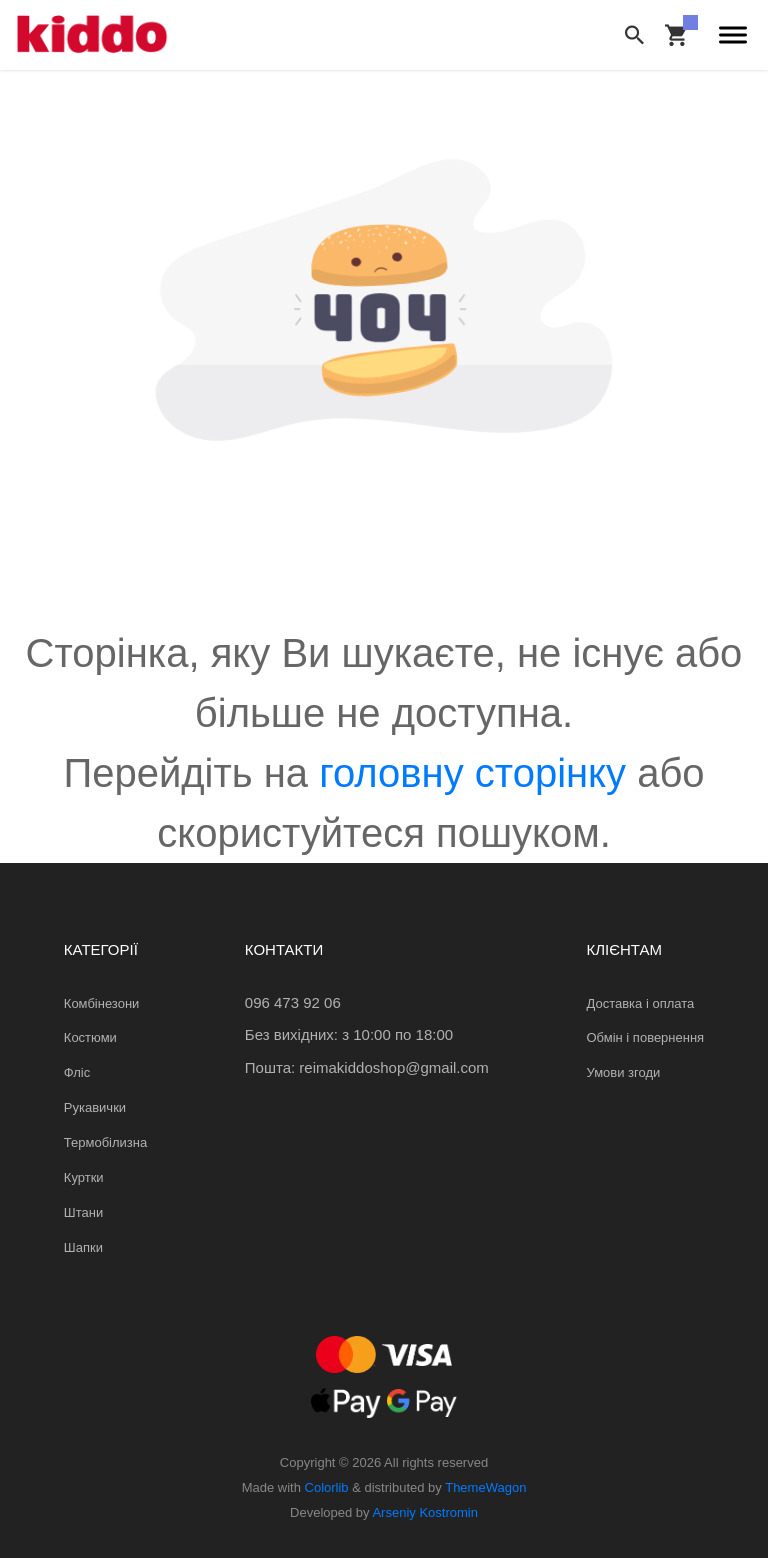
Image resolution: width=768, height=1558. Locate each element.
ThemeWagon (485, 1487)
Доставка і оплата (640, 1003)
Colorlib (327, 1487)
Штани (83, 1212)
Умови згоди (623, 1072)
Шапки (83, 1247)
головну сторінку (472, 773)
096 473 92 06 (293, 1002)
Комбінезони (102, 1003)
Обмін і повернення (645, 1037)
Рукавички (95, 1107)
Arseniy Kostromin (424, 1512)
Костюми (90, 1037)
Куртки (84, 1177)
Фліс (77, 1072)
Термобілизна (105, 1142)
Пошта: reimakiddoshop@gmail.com (367, 1067)
